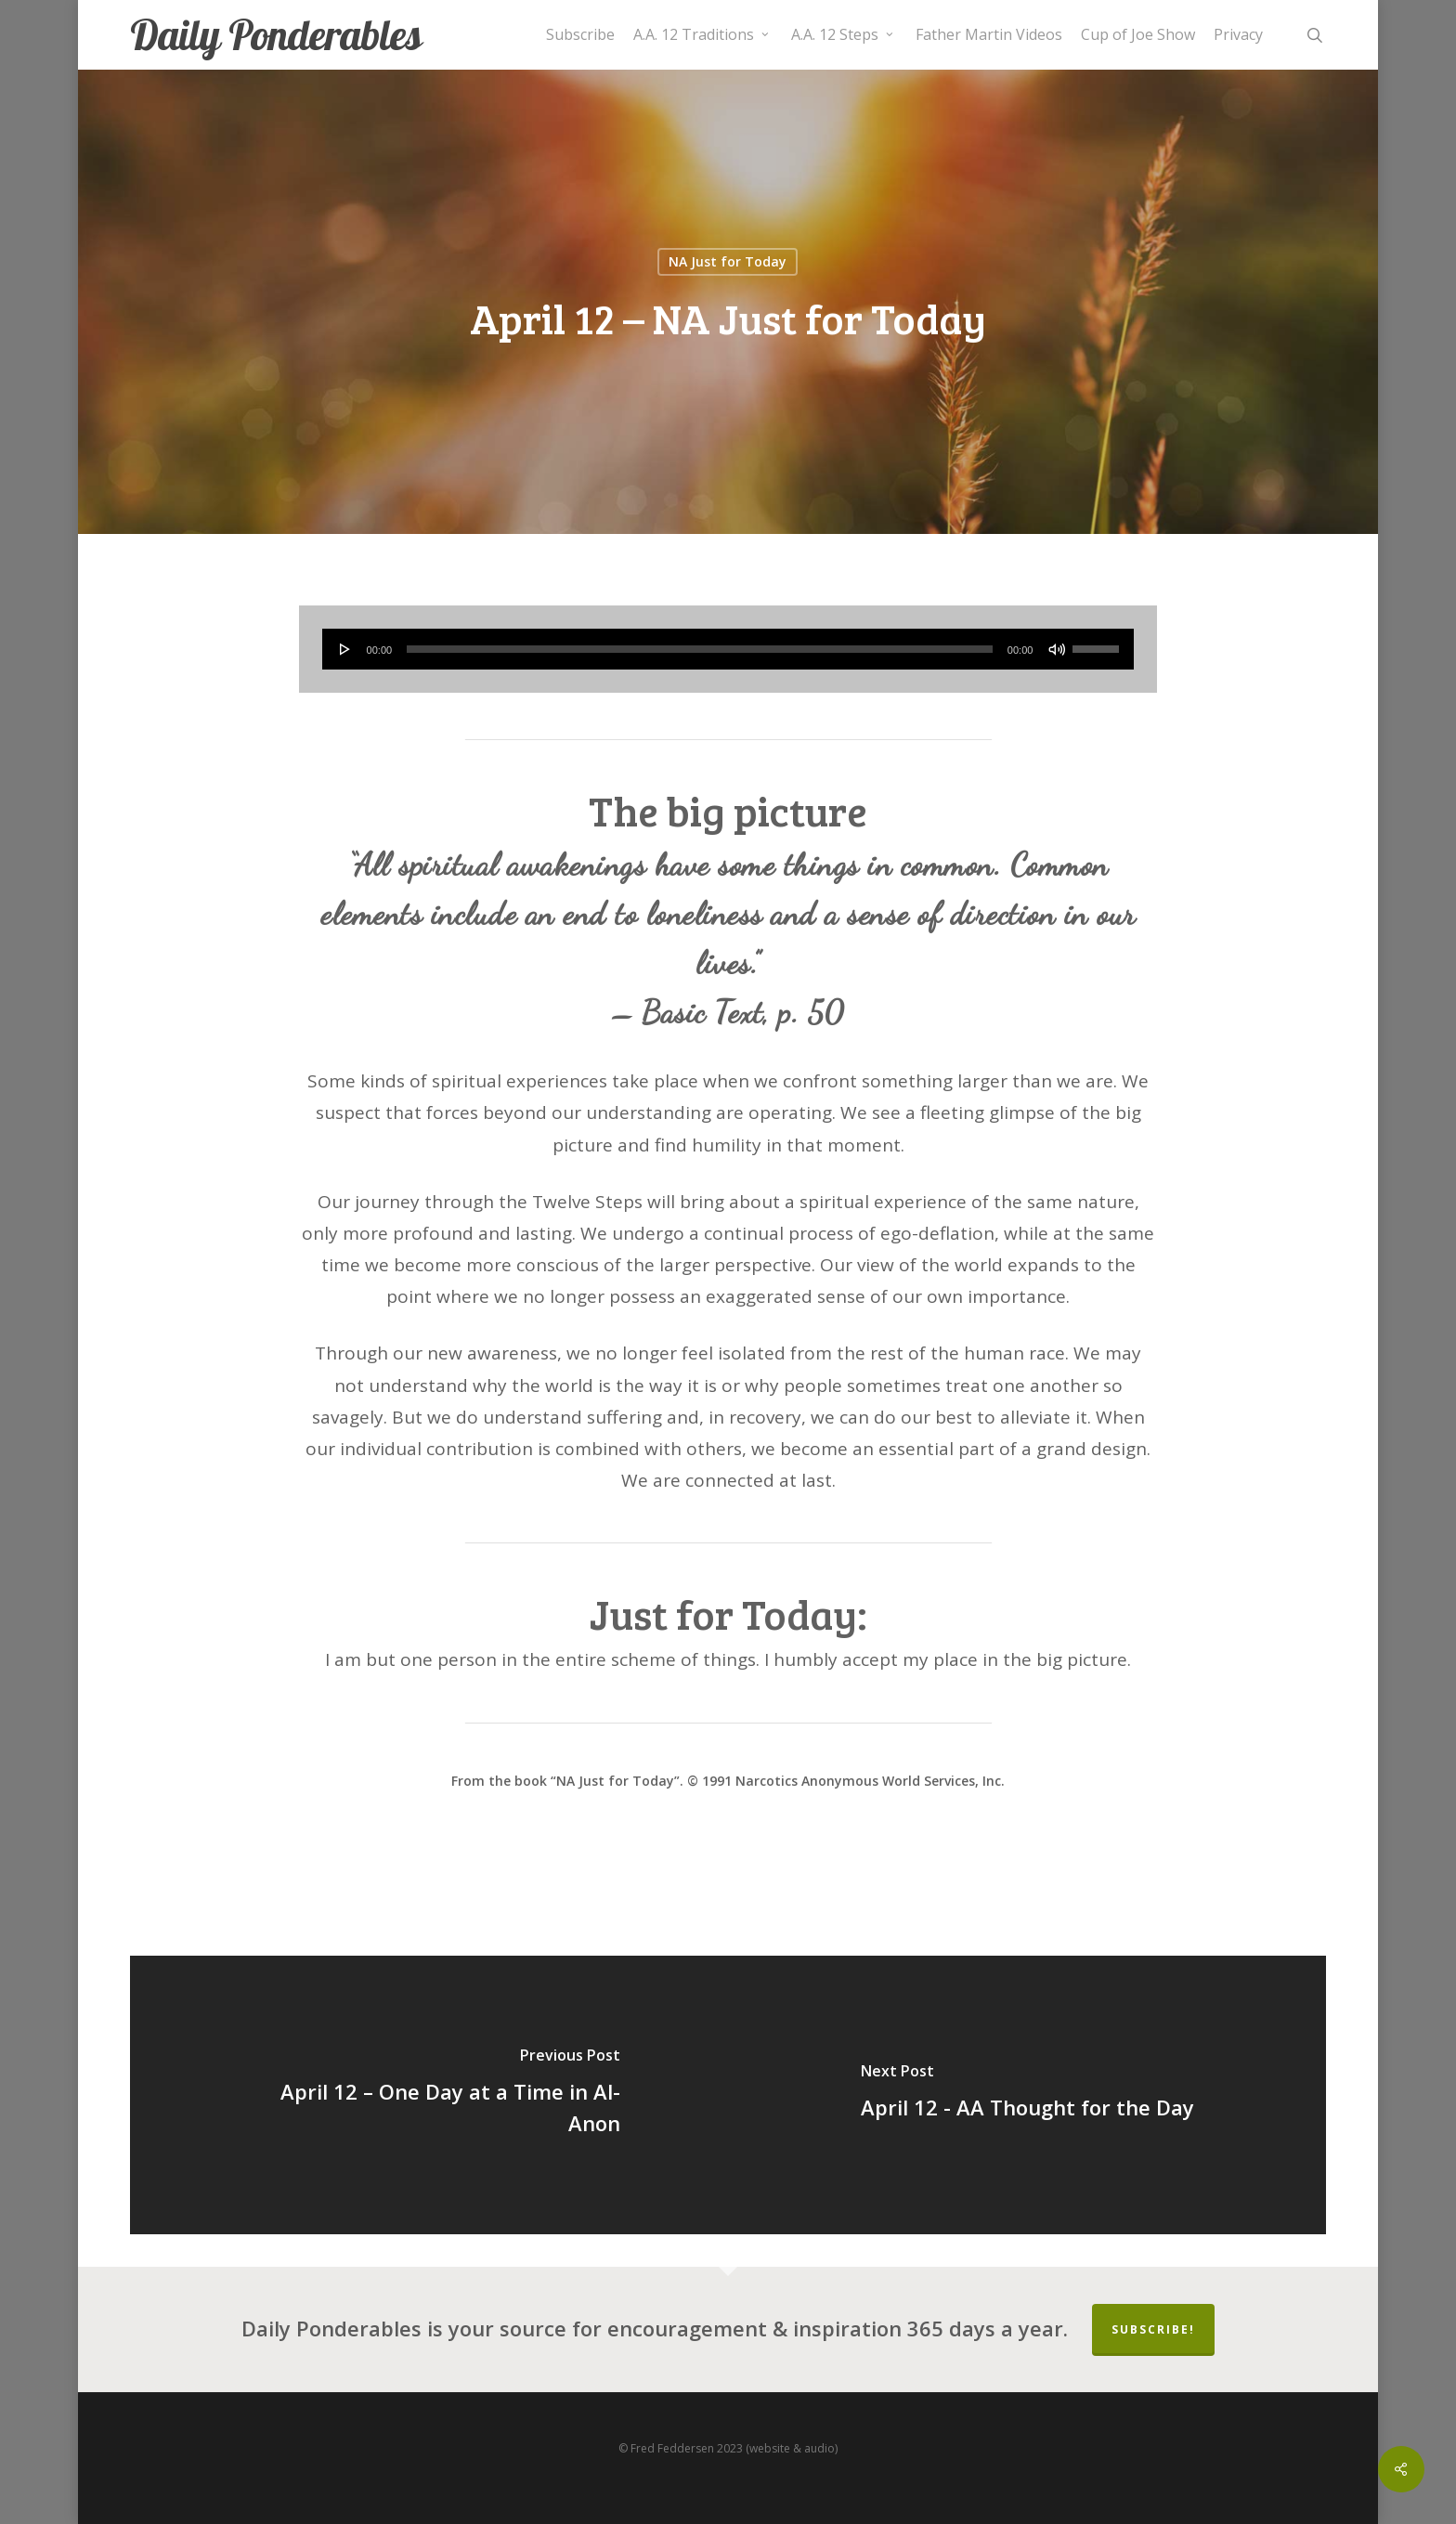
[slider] (700, 649)
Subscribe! (1153, 2329)
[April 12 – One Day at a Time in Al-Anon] (429, 2095)
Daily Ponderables (276, 35)
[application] (728, 649)
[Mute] (1056, 649)
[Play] (345, 649)
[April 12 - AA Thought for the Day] (1027, 2095)
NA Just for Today (727, 261)
